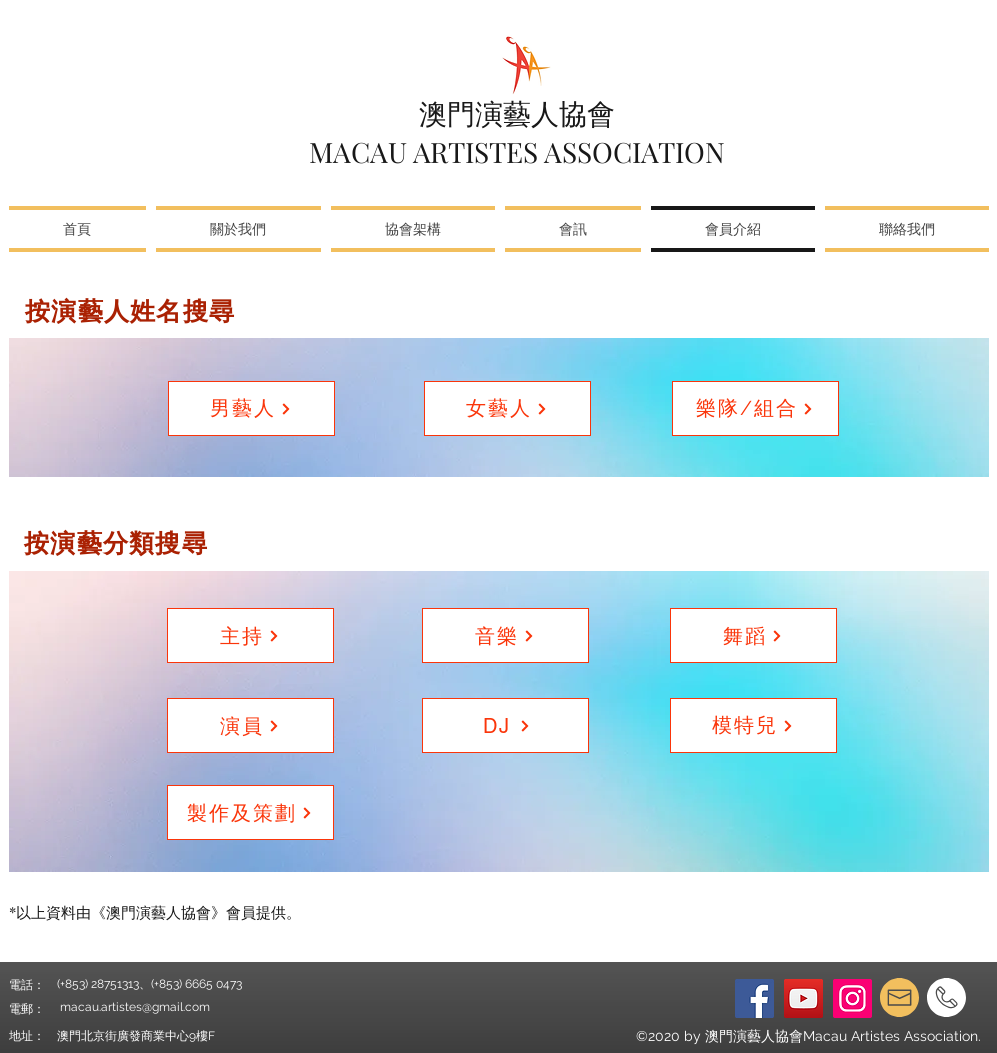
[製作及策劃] (250, 812)
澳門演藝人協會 (517, 112)
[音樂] (505, 635)
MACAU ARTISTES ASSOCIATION (517, 151)
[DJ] (505, 725)
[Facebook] (754, 998)
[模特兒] (753, 725)
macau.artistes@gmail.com (135, 1007)
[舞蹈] (753, 635)
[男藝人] (251, 408)
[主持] (250, 635)
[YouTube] (803, 998)
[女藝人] (507, 408)
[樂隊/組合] (755, 408)
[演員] (250, 725)
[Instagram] (852, 998)
